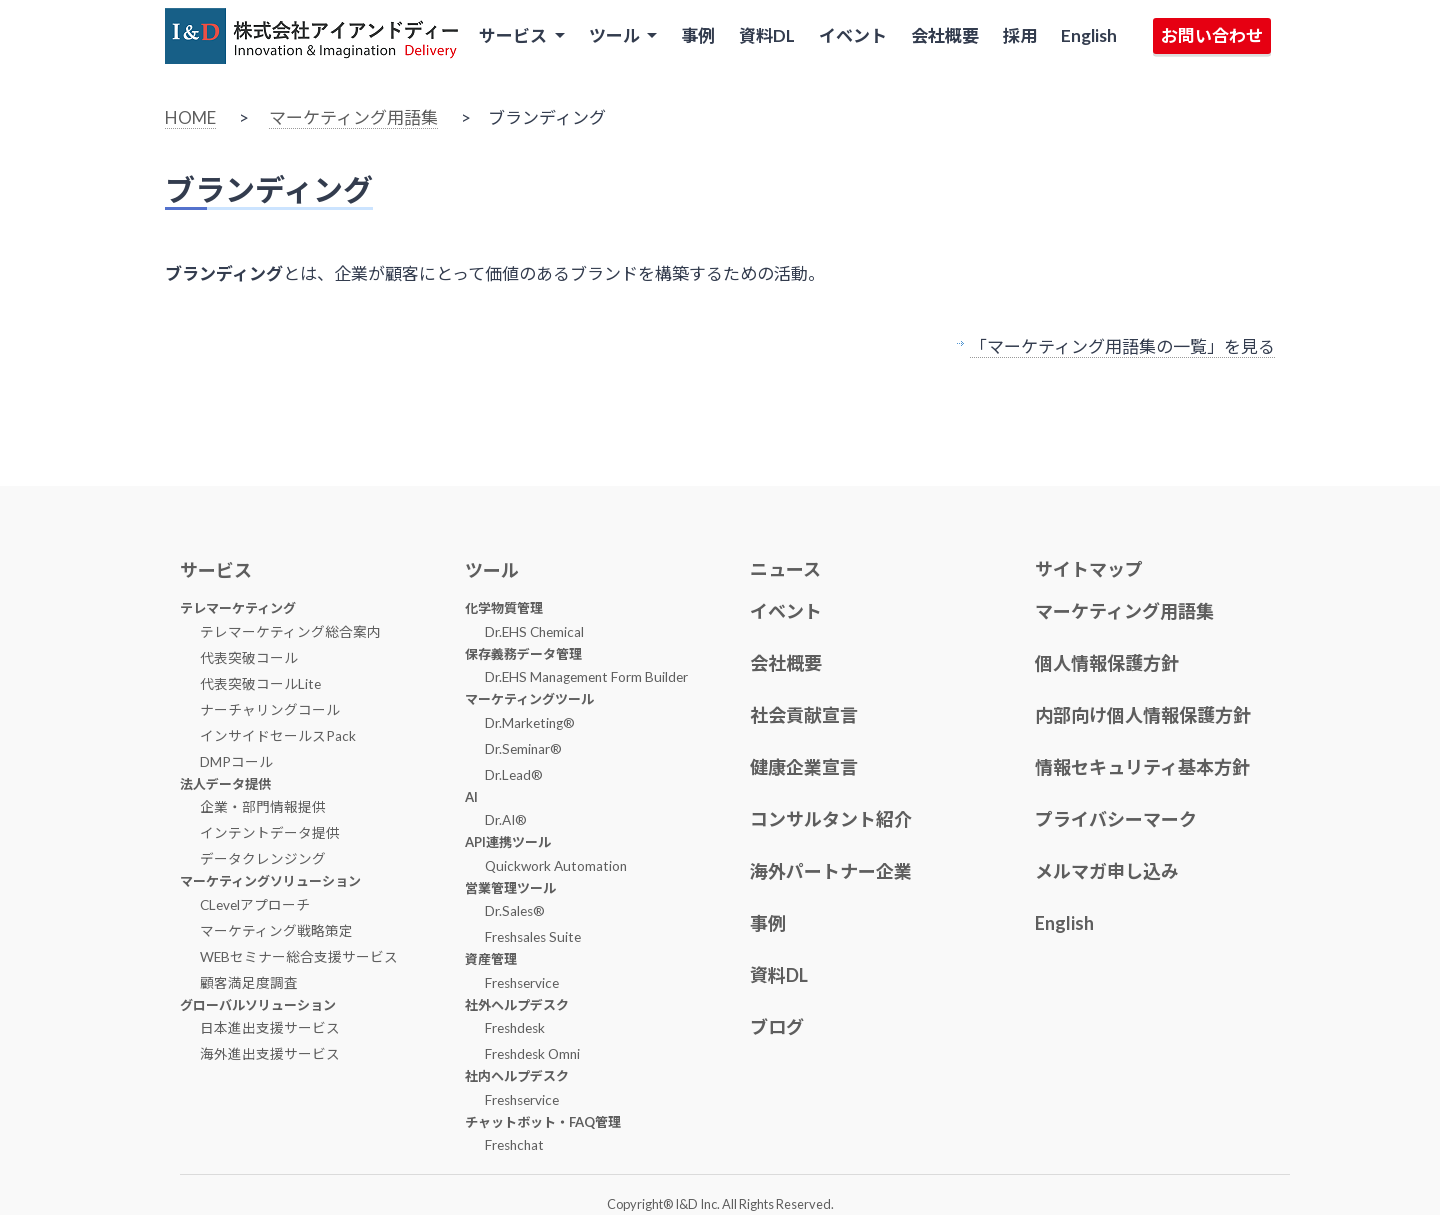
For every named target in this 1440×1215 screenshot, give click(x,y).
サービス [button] (514, 35)
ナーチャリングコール (270, 710)
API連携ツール (508, 842)
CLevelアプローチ (255, 905)
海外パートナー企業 (831, 871)
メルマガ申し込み (1107, 871)
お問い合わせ (1212, 35)
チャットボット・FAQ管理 (543, 1122)
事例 (698, 35)
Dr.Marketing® (530, 723)
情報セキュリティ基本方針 (1142, 767)
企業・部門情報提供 (263, 807)
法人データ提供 (225, 784)
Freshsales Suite (533, 937)
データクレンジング (263, 859)
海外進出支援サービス (270, 1054)
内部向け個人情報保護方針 (1143, 715)
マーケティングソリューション (270, 881)
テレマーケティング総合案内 (290, 632)
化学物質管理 (504, 608)
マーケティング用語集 (353, 117)
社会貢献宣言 (804, 715)
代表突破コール (249, 658)
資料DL (767, 35)
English (1089, 35)
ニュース (785, 569)
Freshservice (522, 983)
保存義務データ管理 (523, 654)
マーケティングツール (529, 699)
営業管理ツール (510, 888)
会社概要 (945, 35)
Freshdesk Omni (532, 1054)
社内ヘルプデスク (517, 1076)
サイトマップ (1089, 569)
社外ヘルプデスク (517, 1005)
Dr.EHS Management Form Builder (586, 677)
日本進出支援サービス (270, 1028)
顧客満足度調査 (249, 983)
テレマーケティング (238, 608)
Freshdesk (515, 1028)
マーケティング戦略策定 (276, 931)
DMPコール (236, 762)
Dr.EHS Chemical (534, 632)
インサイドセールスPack (278, 736)
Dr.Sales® (515, 911)
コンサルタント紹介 (831, 819)
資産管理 (491, 959)
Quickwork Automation (556, 866)
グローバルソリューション (258, 1005)
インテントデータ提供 (270, 833)
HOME (190, 117)
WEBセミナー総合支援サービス (299, 957)
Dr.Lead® (514, 775)
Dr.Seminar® (523, 749)
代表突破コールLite (260, 684)
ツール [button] (616, 35)
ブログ (777, 1027)
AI (471, 797)
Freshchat (514, 1145)
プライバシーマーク (1116, 819)
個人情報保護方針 (1107, 663)
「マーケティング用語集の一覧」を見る (1122, 346)
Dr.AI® (506, 820)
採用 (1020, 35)
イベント (853, 35)
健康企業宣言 (804, 767)
